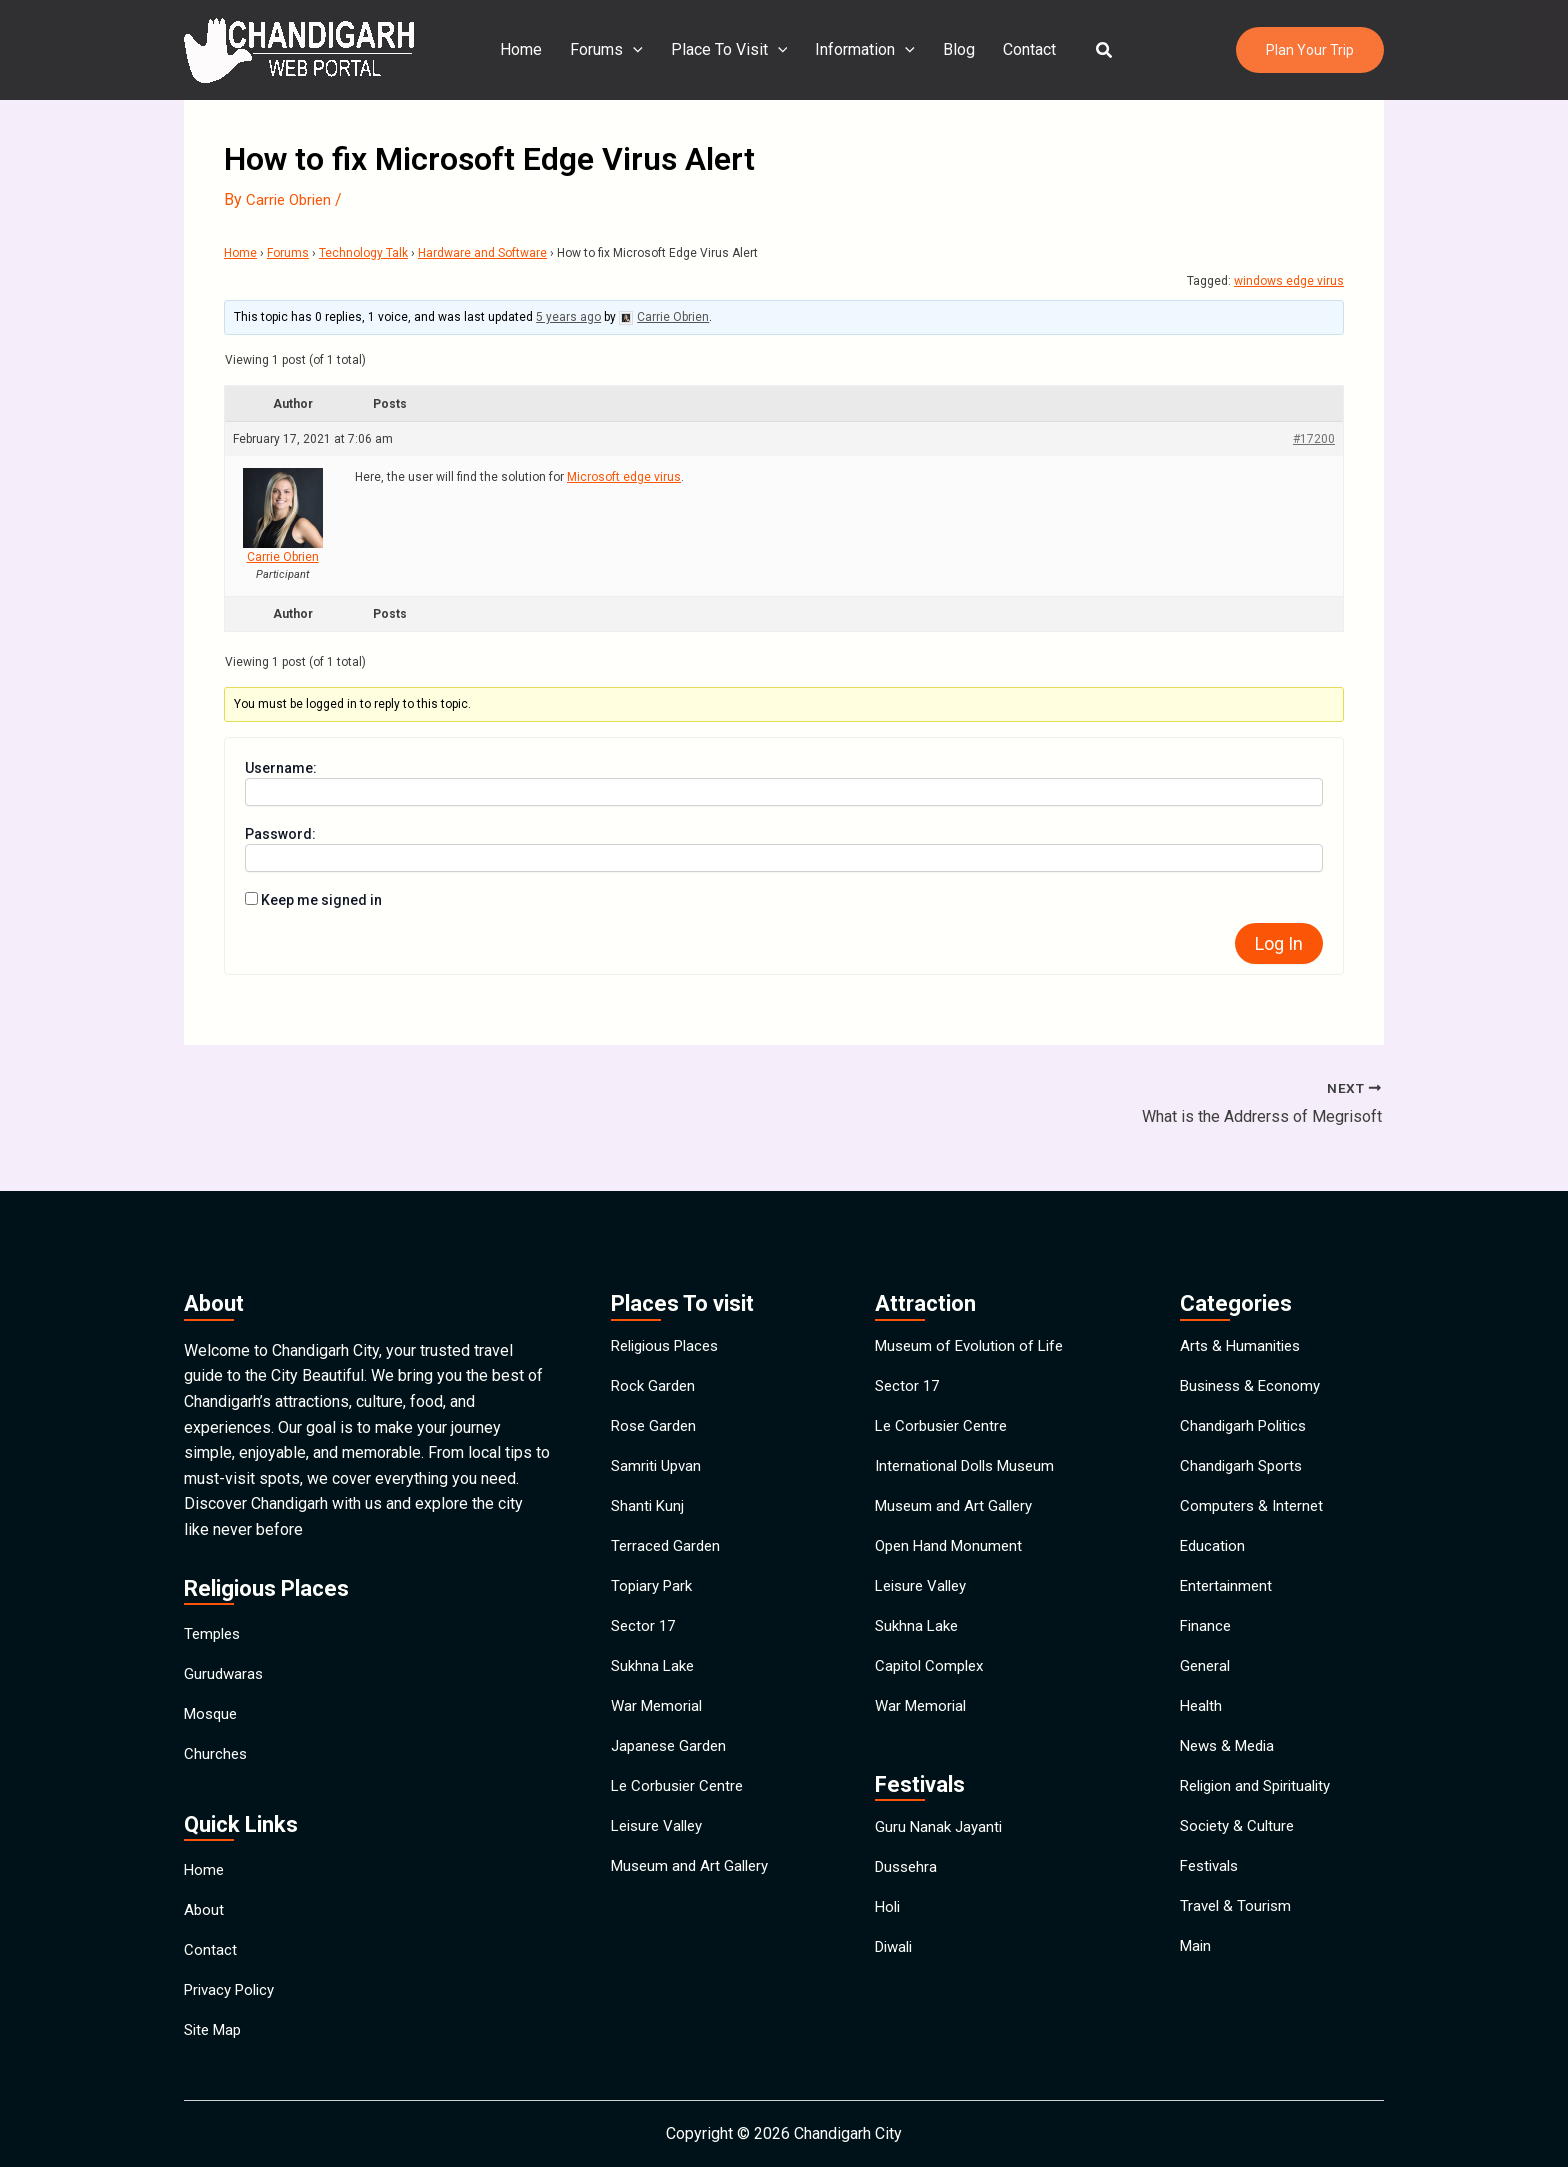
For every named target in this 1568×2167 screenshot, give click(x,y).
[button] (1093, 50)
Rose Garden (656, 1387)
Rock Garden (655, 1341)
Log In (1279, 942)
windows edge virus (1289, 281)
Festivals (1212, 1893)
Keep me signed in (321, 899)
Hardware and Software (482, 253)
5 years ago (568, 317)
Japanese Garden (672, 1755)
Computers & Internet (1254, 1479)
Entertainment (1228, 1571)
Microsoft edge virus (624, 476)
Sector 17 (645, 1617)
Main (1197, 1985)
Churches (216, 1720)
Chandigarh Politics (1247, 1387)
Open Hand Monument (952, 1525)
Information (865, 50)
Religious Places (670, 1295)
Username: (281, 767)
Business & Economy (1254, 1341)
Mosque (213, 1674)
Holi (889, 1927)
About (204, 1888)
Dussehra (908, 1881)
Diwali (896, 1973)
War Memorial (659, 1709)
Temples (214, 1582)
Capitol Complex (932, 1663)
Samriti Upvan (659, 1433)
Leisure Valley (661, 1847)
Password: (280, 833)
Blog (955, 49)
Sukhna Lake (655, 1663)
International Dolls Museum (971, 1433)
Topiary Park (654, 1571)
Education (1214, 1525)
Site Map (215, 2026)
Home (533, 49)
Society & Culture (1240, 1847)
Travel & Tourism (1238, 1939)
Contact (1021, 49)
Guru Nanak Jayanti (941, 1835)
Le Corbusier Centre (681, 1801)
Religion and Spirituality (1262, 1801)
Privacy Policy (234, 1980)
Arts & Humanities (1243, 1295)
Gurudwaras (225, 1628)
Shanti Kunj (649, 1479)
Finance (1207, 1617)
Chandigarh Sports (1244, 1433)
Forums (614, 50)
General (1206, 1663)
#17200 (1314, 438)
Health (1202, 1709)
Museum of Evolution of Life (974, 1295)
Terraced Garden (668, 1525)
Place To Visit (733, 50)
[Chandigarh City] (299, 48)
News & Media (1231, 1755)
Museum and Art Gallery (694, 1893)
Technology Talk (363, 253)
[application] (641, 50)
